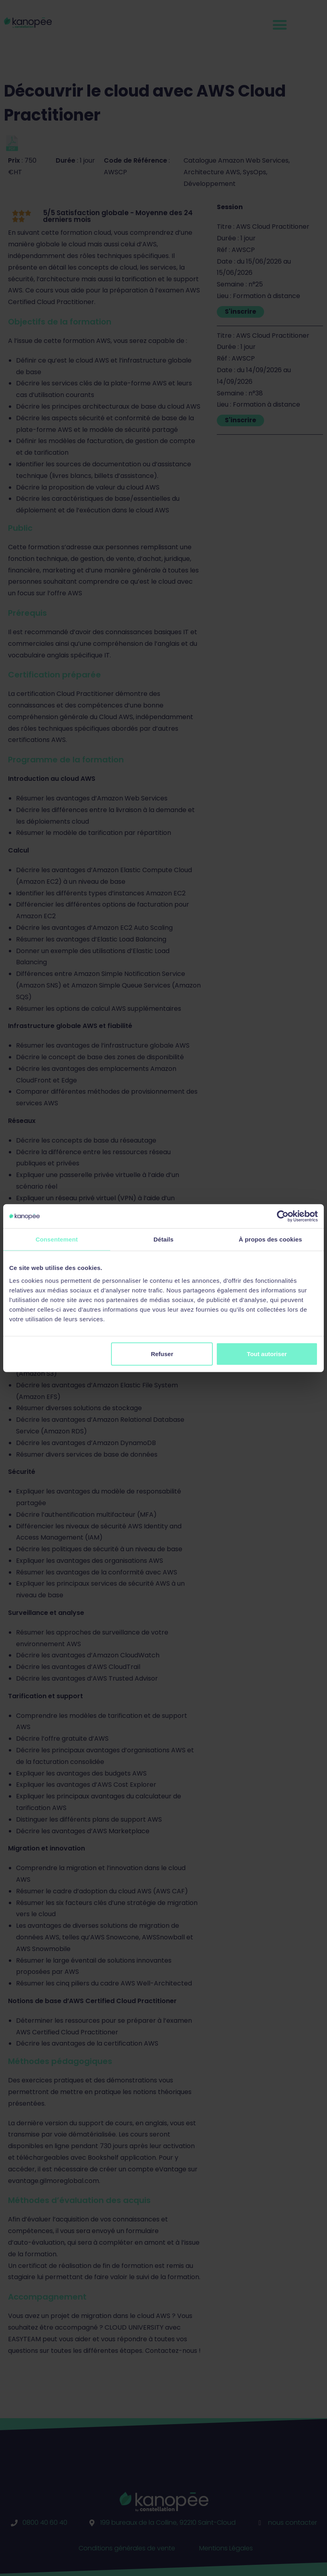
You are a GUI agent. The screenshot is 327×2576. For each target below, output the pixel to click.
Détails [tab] (163, 1239)
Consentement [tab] (57, 1239)
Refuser (162, 1353)
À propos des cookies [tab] (270, 1239)
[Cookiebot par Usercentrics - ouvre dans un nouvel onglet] (283, 1216)
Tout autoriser (267, 1353)
